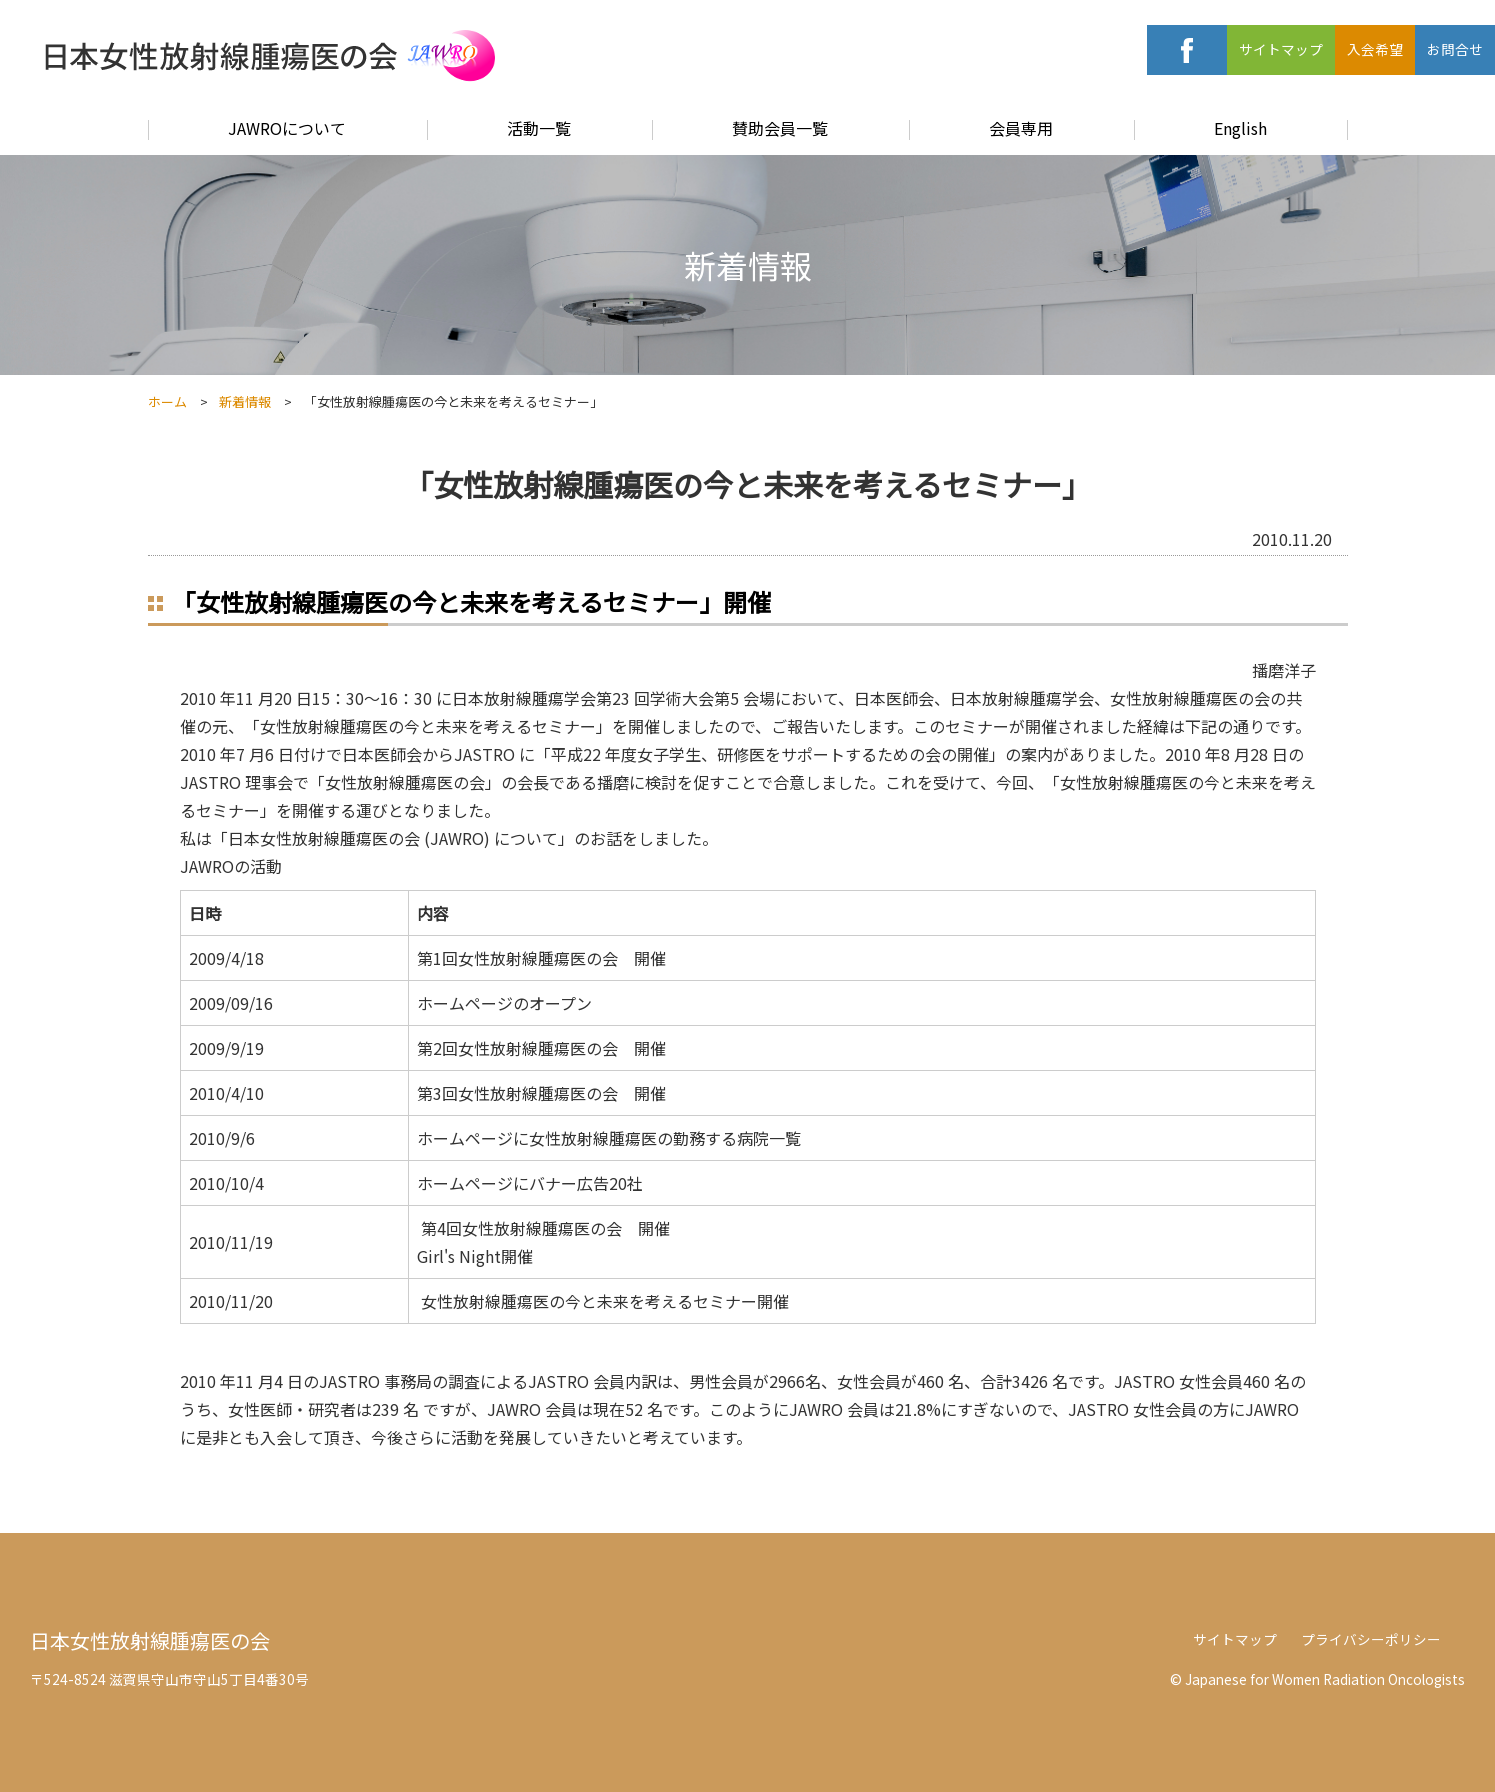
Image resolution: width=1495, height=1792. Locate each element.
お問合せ (1455, 49)
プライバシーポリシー (1371, 1639)
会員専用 (1021, 128)
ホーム (167, 401)
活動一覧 (539, 128)
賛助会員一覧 (780, 128)
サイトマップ (1281, 49)
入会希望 (1375, 49)
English (1240, 128)
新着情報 (245, 401)
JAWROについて (287, 128)
